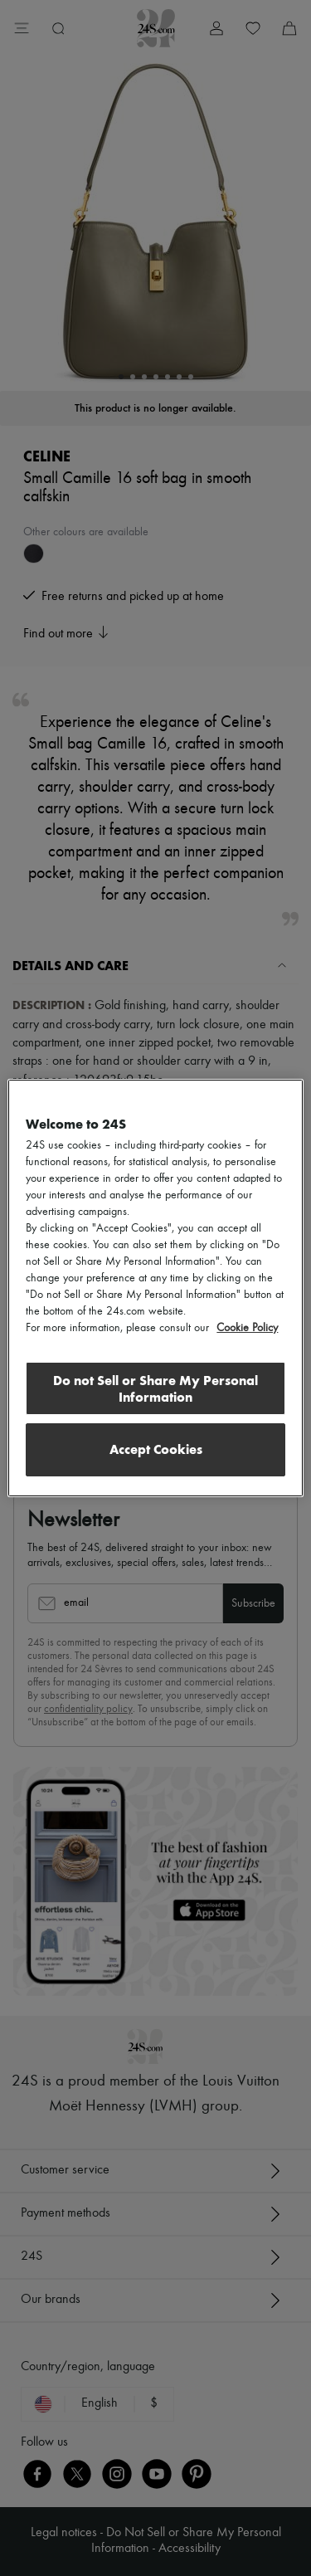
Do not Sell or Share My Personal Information (155, 1389)
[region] (155, 1288)
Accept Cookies (155, 1449)
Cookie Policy (247, 1328)
